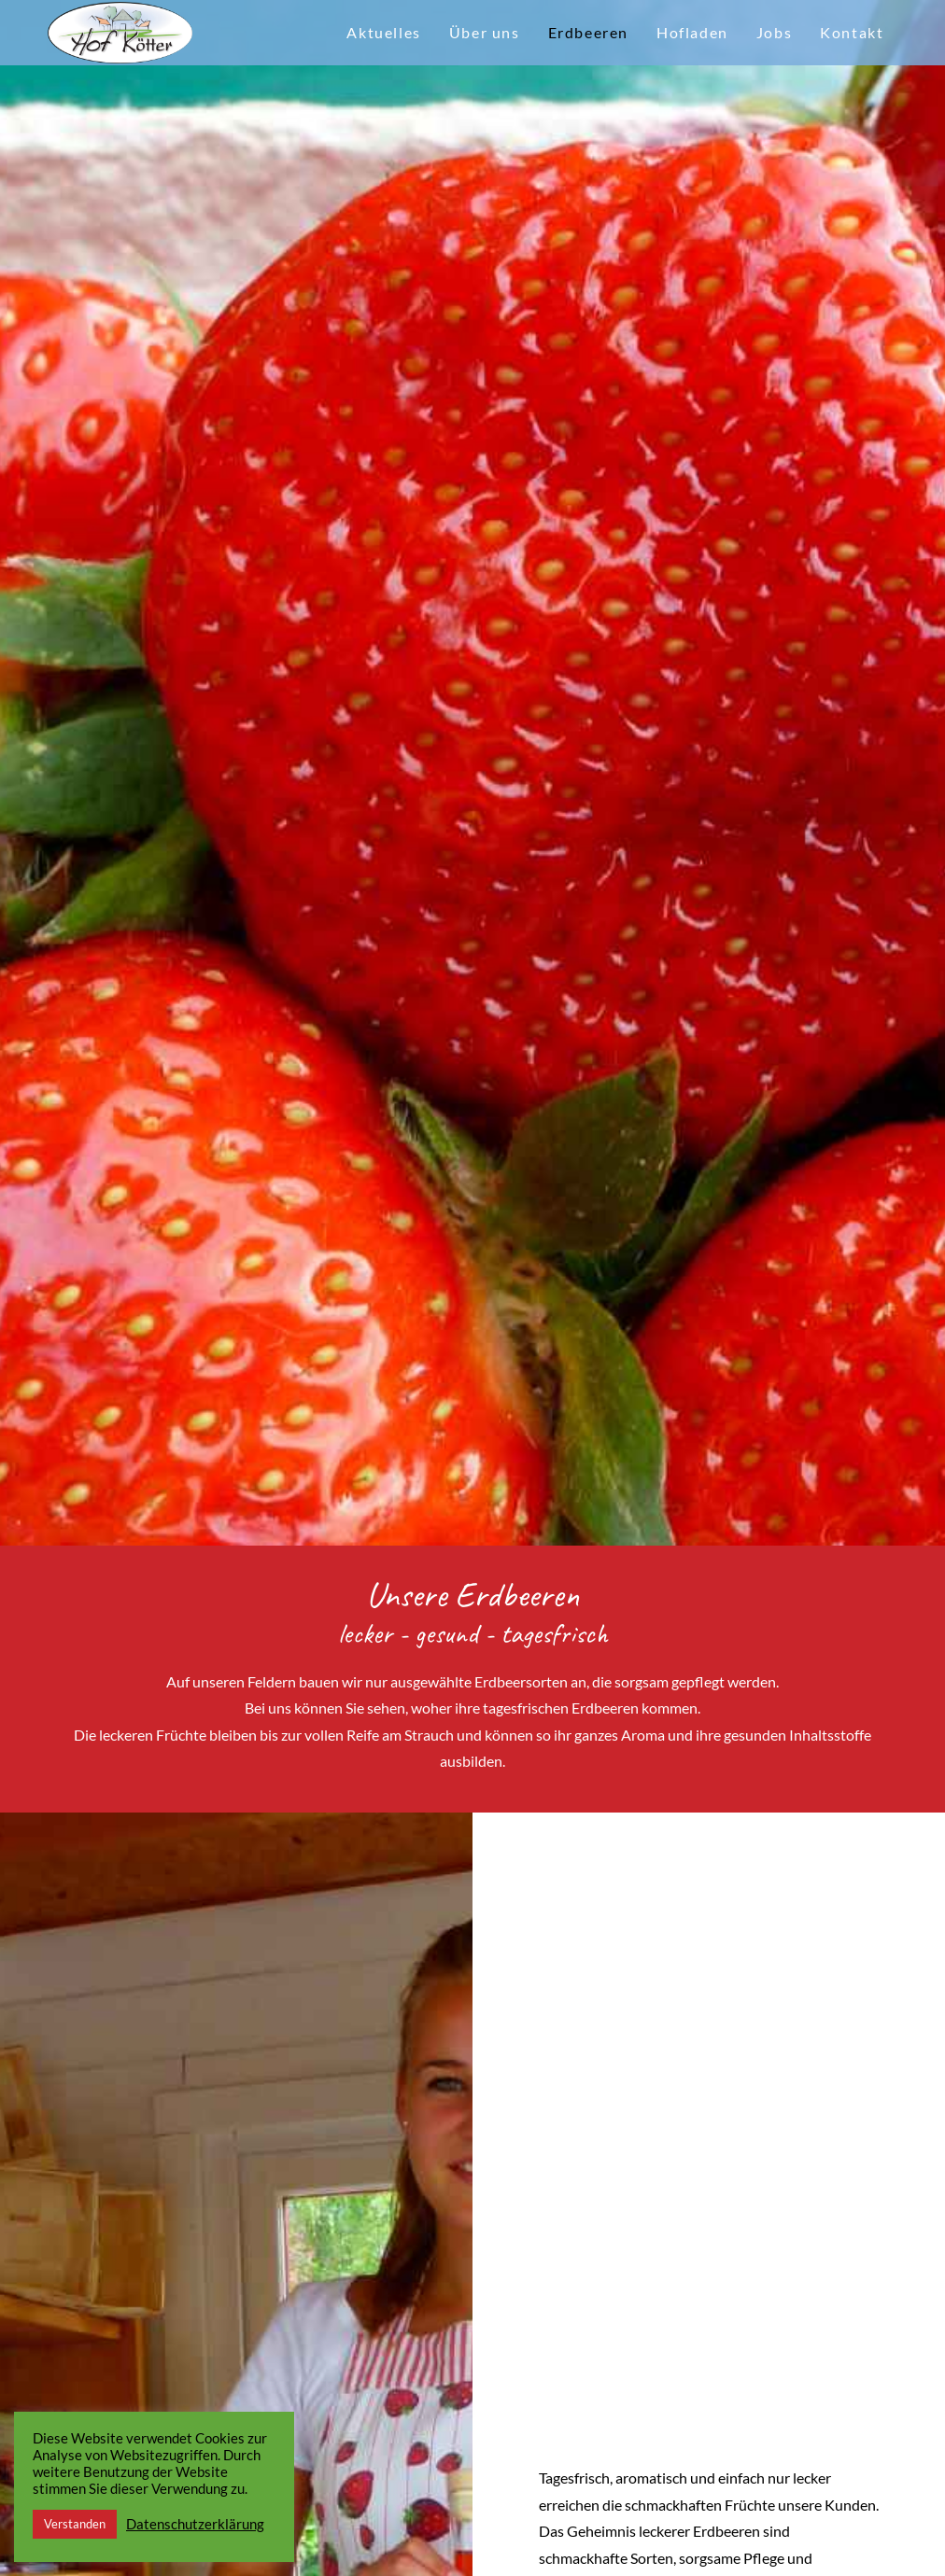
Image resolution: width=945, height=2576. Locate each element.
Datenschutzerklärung (195, 2524)
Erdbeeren (588, 32)
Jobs (774, 32)
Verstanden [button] (75, 2523)
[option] (472, 773)
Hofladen (692, 32)
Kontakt (851, 32)
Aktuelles (383, 32)
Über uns (484, 32)
